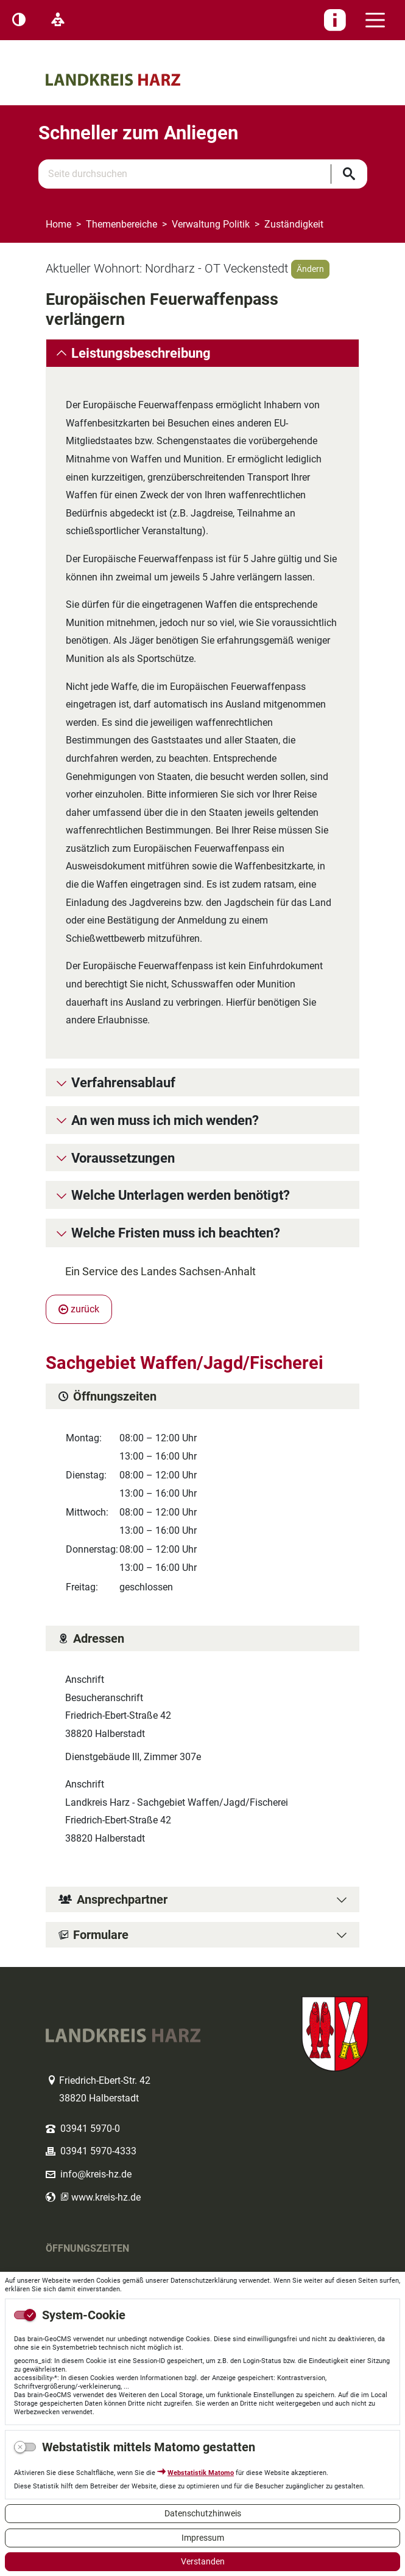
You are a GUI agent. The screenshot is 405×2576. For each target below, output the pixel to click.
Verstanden (203, 2561)
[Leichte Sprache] (57, 20)
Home (58, 224)
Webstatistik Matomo (200, 2473)
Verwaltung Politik (211, 224)
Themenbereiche (121, 224)
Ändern (310, 269)
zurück (78, 1309)
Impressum (202, 2538)
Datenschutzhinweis (202, 2513)
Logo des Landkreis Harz (131, 59)
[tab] (202, 353)
